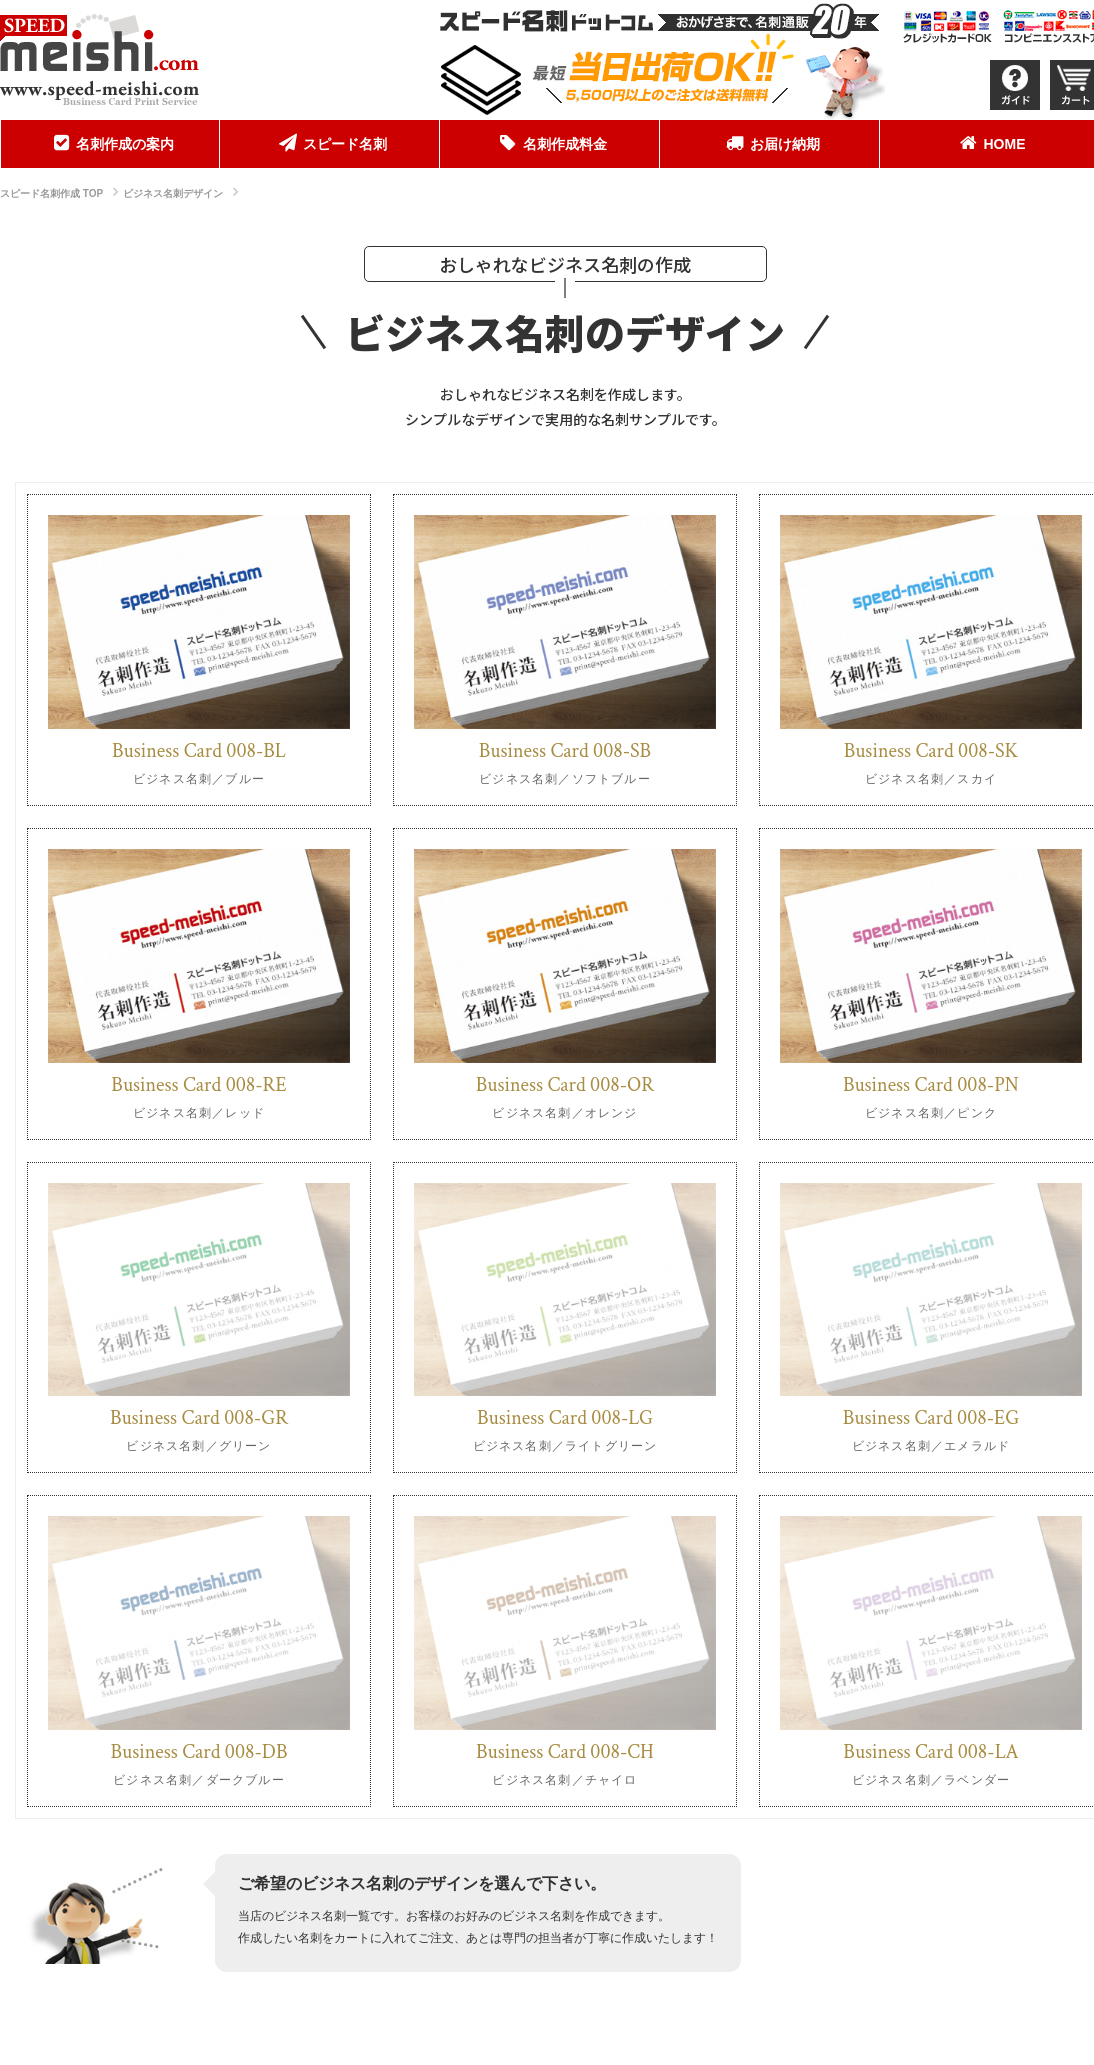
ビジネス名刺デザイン (173, 193)
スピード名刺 (330, 143)
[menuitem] (110, 144)
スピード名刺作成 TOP (51, 193)
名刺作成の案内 (110, 143)
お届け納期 (770, 143)
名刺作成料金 (550, 143)
